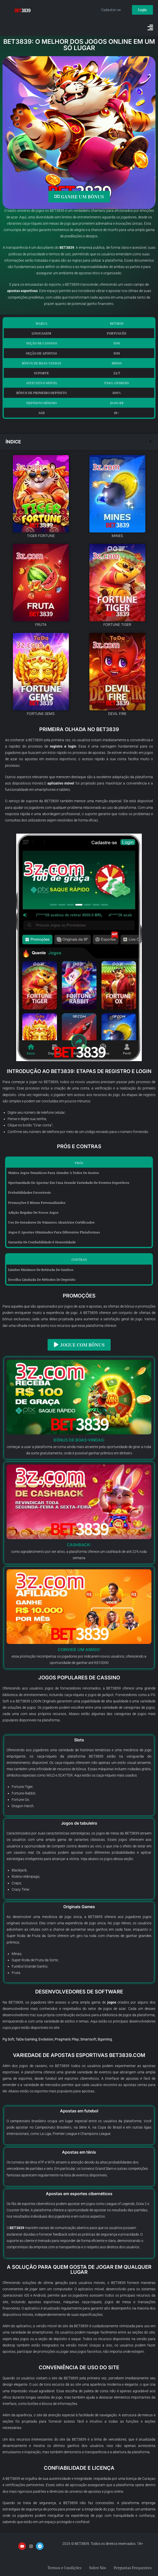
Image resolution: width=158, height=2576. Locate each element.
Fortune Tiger (22, 1787)
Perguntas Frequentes (133, 2567)
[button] (150, 27)
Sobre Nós (97, 2567)
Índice (13, 441)
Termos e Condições (65, 2567)
